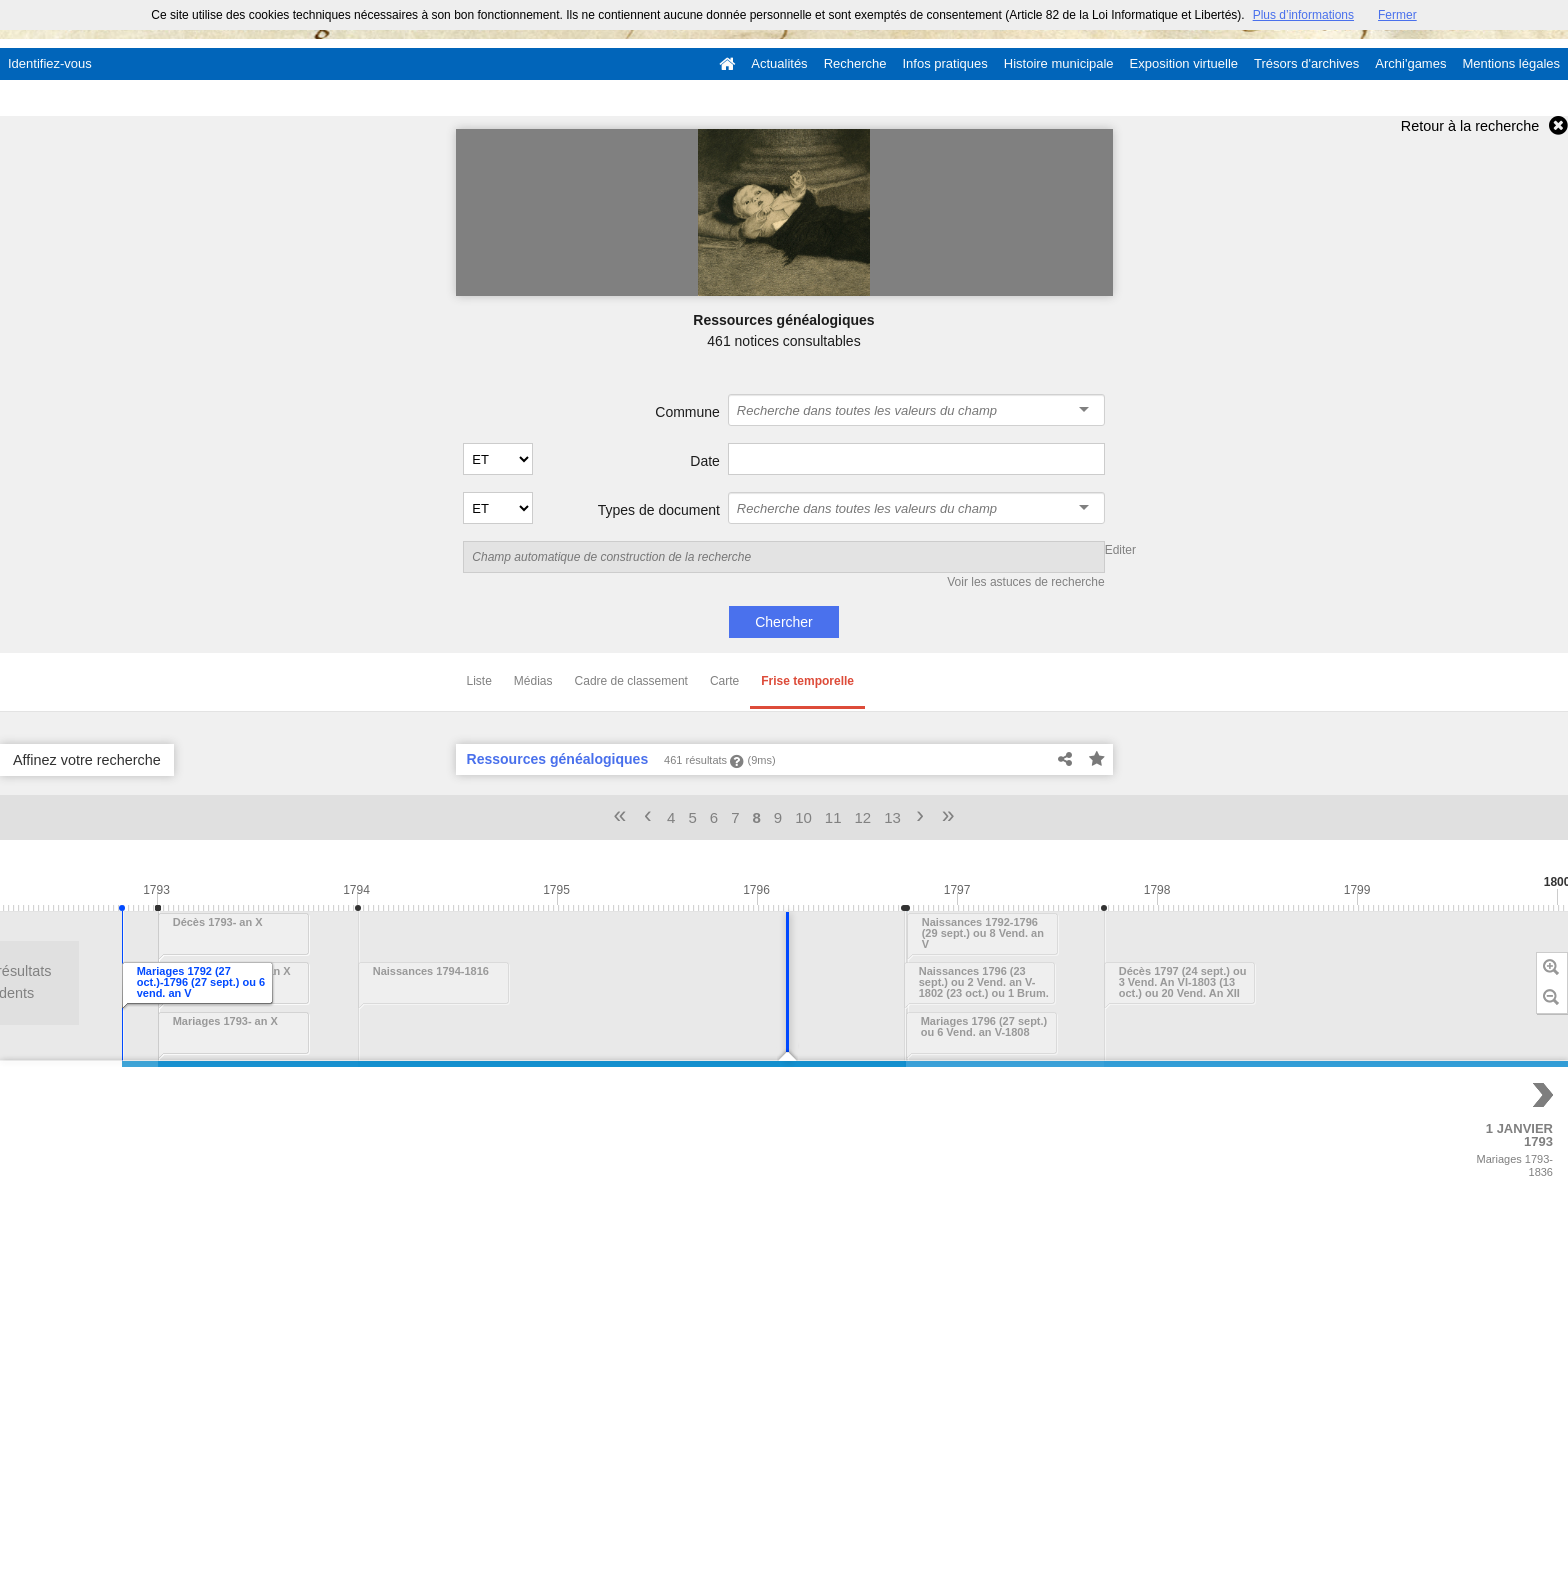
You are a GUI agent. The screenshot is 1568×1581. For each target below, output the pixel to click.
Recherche (855, 63)
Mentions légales (1511, 63)
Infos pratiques (945, 63)
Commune (687, 412)
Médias (533, 681)
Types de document (659, 510)
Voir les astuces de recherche (1025, 582)
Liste (479, 681)
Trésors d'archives (1306, 63)
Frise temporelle (807, 681)
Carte (724, 681)
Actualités (779, 63)
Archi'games (1410, 63)
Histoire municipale (1059, 63)
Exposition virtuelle (1184, 63)
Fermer (1397, 15)
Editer (1120, 550)
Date (705, 461)
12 (863, 817)
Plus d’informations (1303, 15)
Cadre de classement (631, 681)
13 (892, 817)
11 (833, 817)
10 (803, 817)
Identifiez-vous (50, 63)
